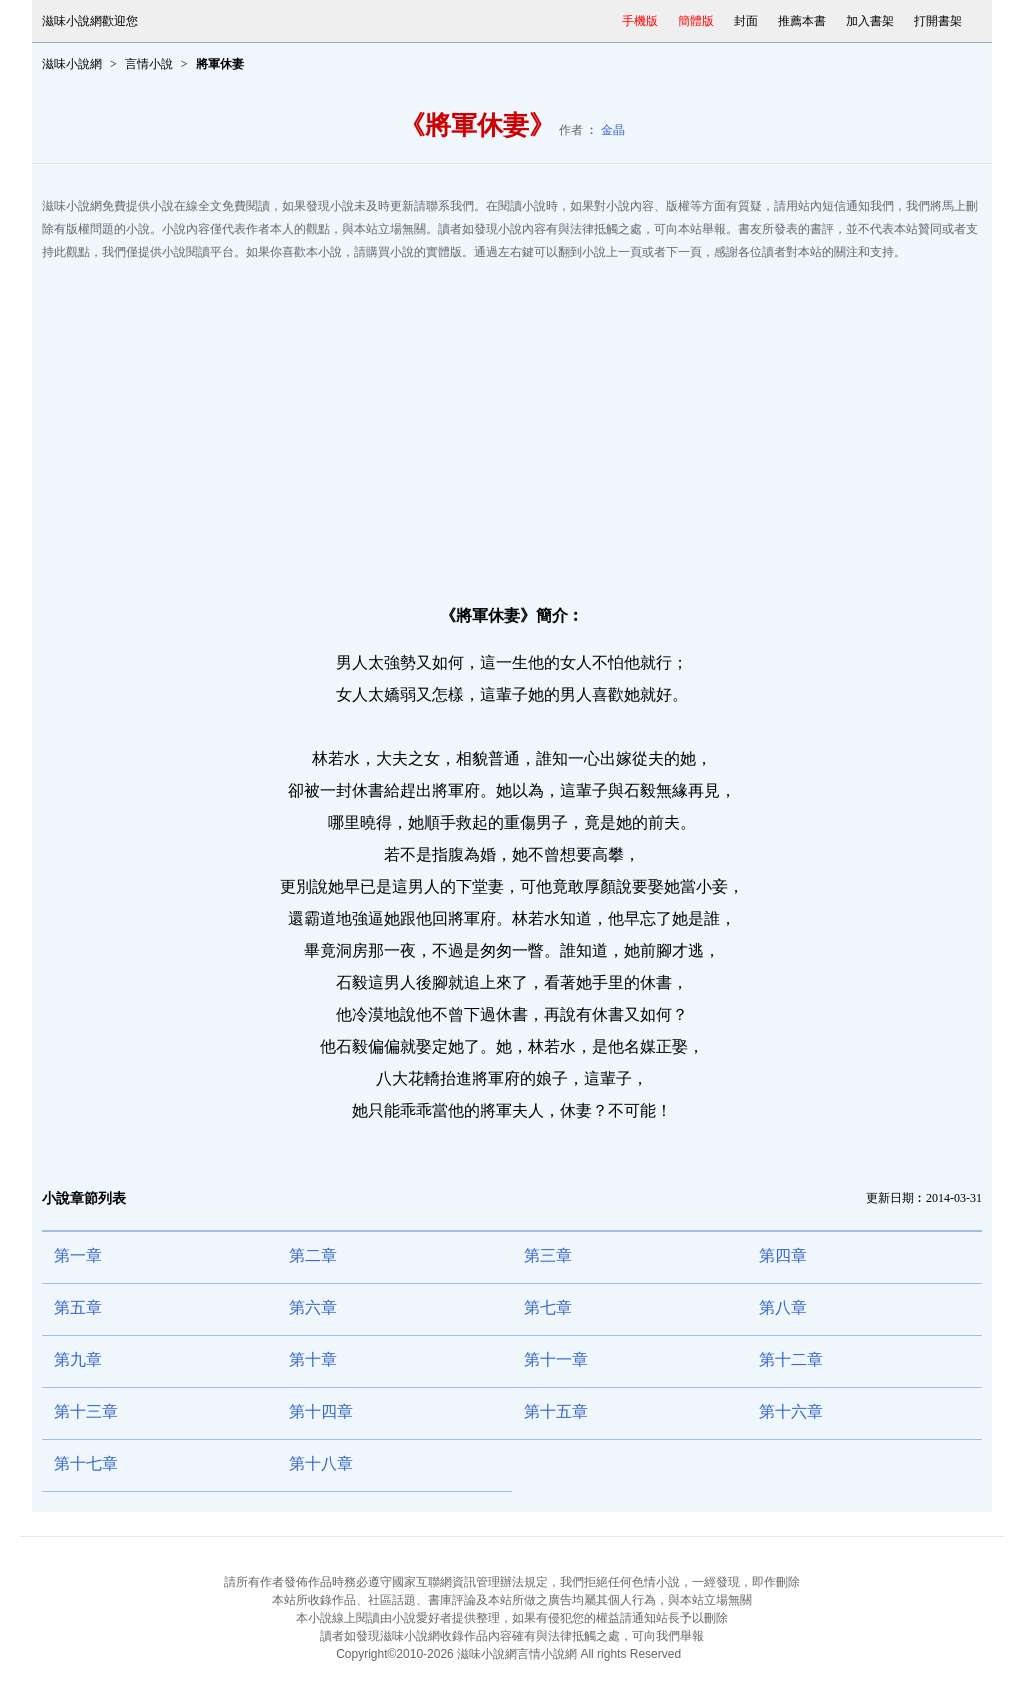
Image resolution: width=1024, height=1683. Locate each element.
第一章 (78, 1255)
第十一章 (556, 1359)
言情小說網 (547, 1654)
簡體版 (696, 21)
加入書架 (870, 21)
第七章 (548, 1307)
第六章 (313, 1307)
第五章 (78, 1307)
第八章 (783, 1307)
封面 (746, 21)
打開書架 (938, 21)
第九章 (78, 1359)
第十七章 (86, 1463)
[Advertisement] (512, 424)
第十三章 (86, 1411)
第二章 (313, 1255)
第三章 (548, 1255)
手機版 (640, 21)
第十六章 (791, 1411)
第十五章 (556, 1411)
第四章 (783, 1255)
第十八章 (321, 1463)
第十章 (313, 1359)
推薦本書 (802, 21)
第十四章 (321, 1411)
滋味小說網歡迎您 (90, 21)
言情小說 (149, 64)
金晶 (613, 130)
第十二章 (791, 1359)
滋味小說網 (72, 64)
